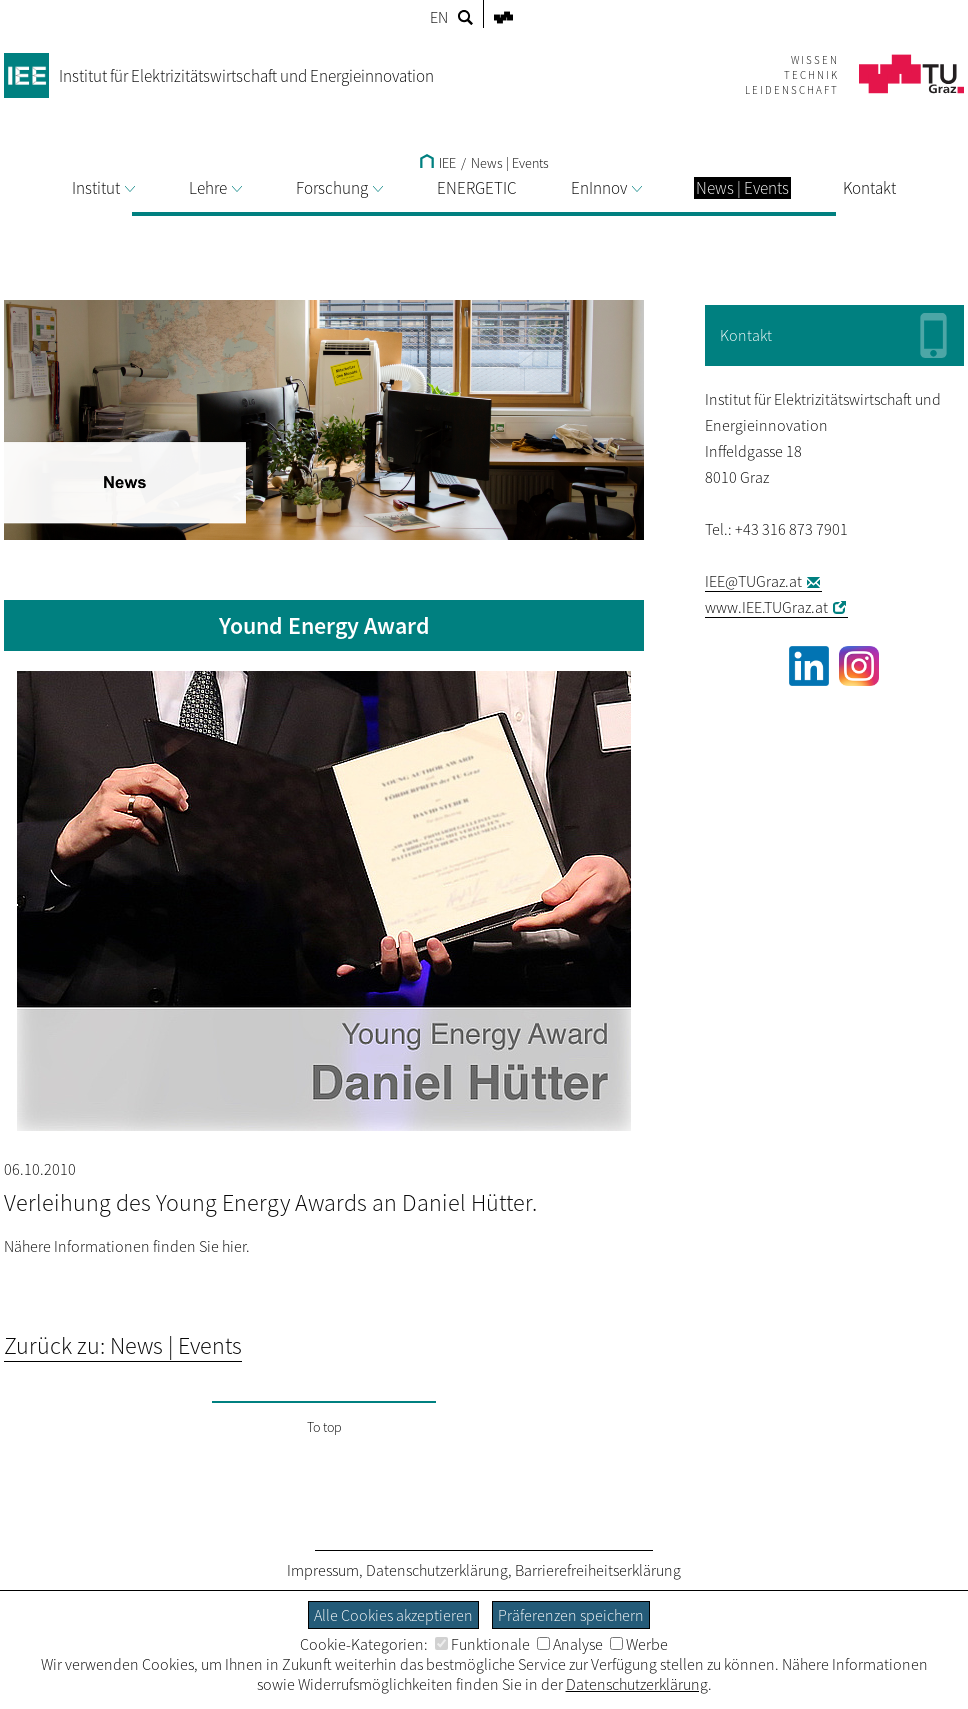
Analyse (570, 1644)
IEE (438, 163)
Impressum (323, 1570)
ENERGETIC (477, 188)
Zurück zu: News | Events (123, 1345)
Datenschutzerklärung (437, 1570)
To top (324, 1427)
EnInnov (606, 188)
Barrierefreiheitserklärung (598, 1570)
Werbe (639, 1644)
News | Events (510, 163)
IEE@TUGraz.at (753, 581)
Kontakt (869, 188)
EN (439, 17)
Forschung (339, 188)
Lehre (215, 188)
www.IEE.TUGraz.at (766, 607)
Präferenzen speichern (571, 1615)
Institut (103, 188)
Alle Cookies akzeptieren (393, 1615)
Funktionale (482, 1644)
